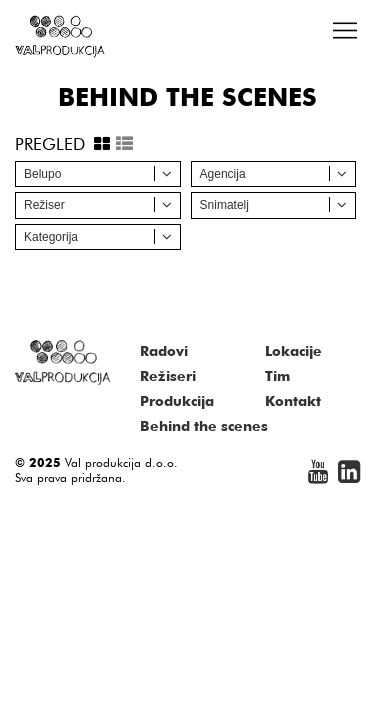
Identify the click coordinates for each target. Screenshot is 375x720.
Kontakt (293, 401)
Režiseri (168, 376)
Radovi (164, 351)
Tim (277, 376)
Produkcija (177, 401)
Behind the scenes (204, 426)
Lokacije (293, 351)
